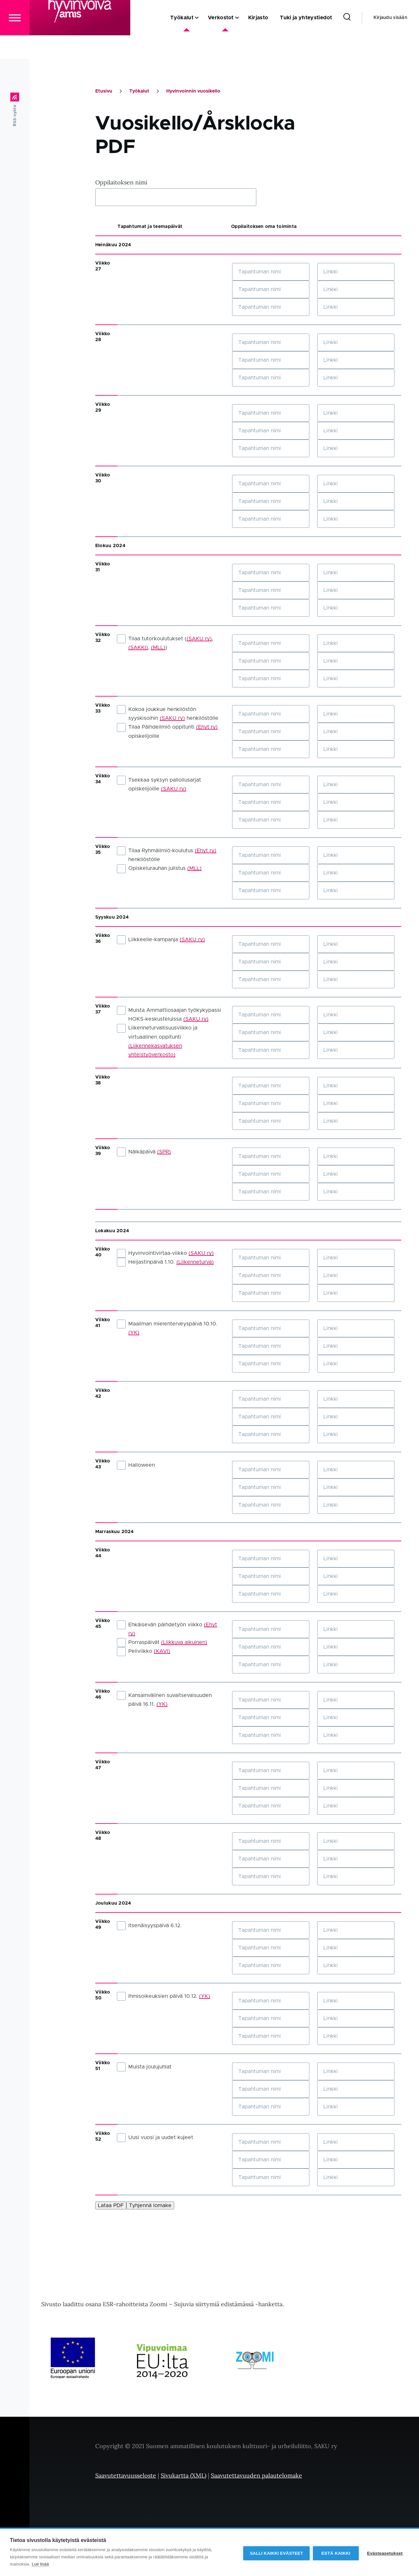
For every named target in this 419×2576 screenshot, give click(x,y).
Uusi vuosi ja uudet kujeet (155, 2137)
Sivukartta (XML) (183, 2476)
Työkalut (139, 91)
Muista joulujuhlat (144, 2067)
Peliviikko (143, 1651)
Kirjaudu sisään (390, 41)
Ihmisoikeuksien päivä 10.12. (163, 1996)
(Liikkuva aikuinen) (184, 1642)
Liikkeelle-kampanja (161, 939)
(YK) (133, 1333)
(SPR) (164, 1152)
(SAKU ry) (199, 639)
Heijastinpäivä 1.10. (165, 1262)
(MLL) (158, 647)
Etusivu (103, 91)
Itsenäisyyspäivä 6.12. (149, 1925)
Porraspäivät (162, 1642)
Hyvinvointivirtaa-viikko (165, 1253)
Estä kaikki (334, 2552)
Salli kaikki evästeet (274, 2552)
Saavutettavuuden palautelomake (256, 2476)
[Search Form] (347, 41)
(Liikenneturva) (195, 1262)
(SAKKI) (138, 647)
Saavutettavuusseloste (125, 2476)
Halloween (136, 1465)
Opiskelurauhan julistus (159, 868)
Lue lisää (40, 2564)
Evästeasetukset (385, 2552)
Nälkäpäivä (144, 1152)
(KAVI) (162, 1651)
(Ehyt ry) (207, 727)
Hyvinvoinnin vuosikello (193, 91)
